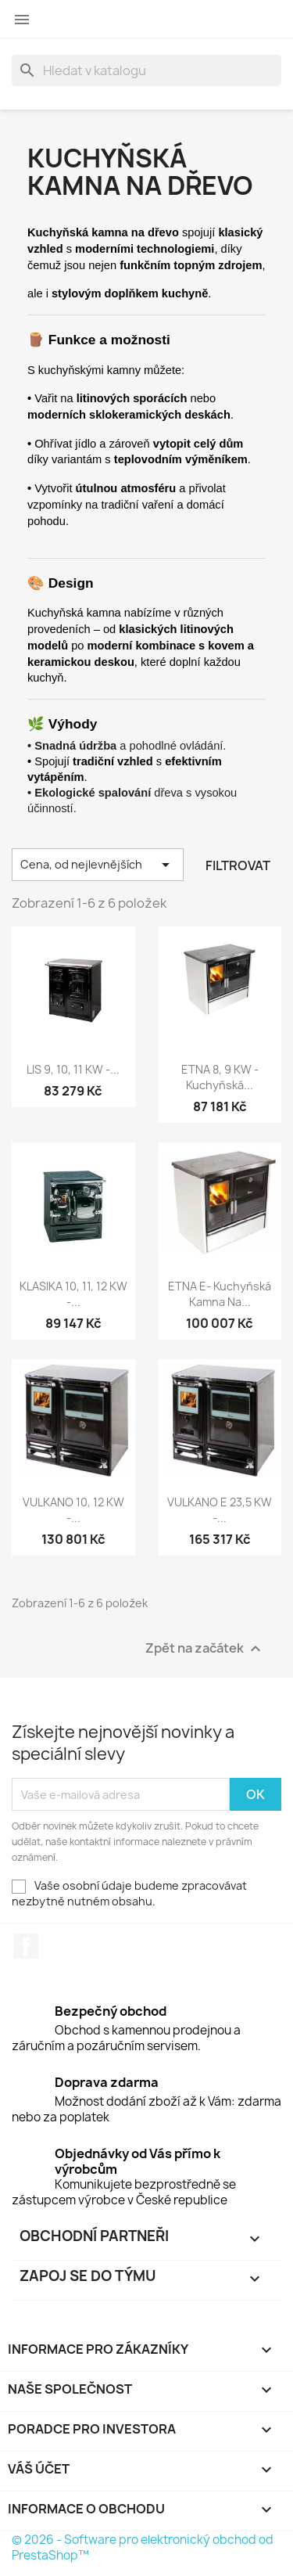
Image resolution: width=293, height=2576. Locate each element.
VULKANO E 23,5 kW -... (219, 1510)
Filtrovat (237, 865)
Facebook (25, 1946)
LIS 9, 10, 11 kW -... (73, 1069)
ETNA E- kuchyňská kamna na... (219, 1294)
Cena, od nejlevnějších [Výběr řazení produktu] (97, 864)
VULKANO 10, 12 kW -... (73, 1510)
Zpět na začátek (205, 1649)
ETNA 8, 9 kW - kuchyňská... (220, 1077)
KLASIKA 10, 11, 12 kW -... (73, 1294)
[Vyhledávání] (146, 70)
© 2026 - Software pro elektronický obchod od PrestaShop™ (142, 2547)
